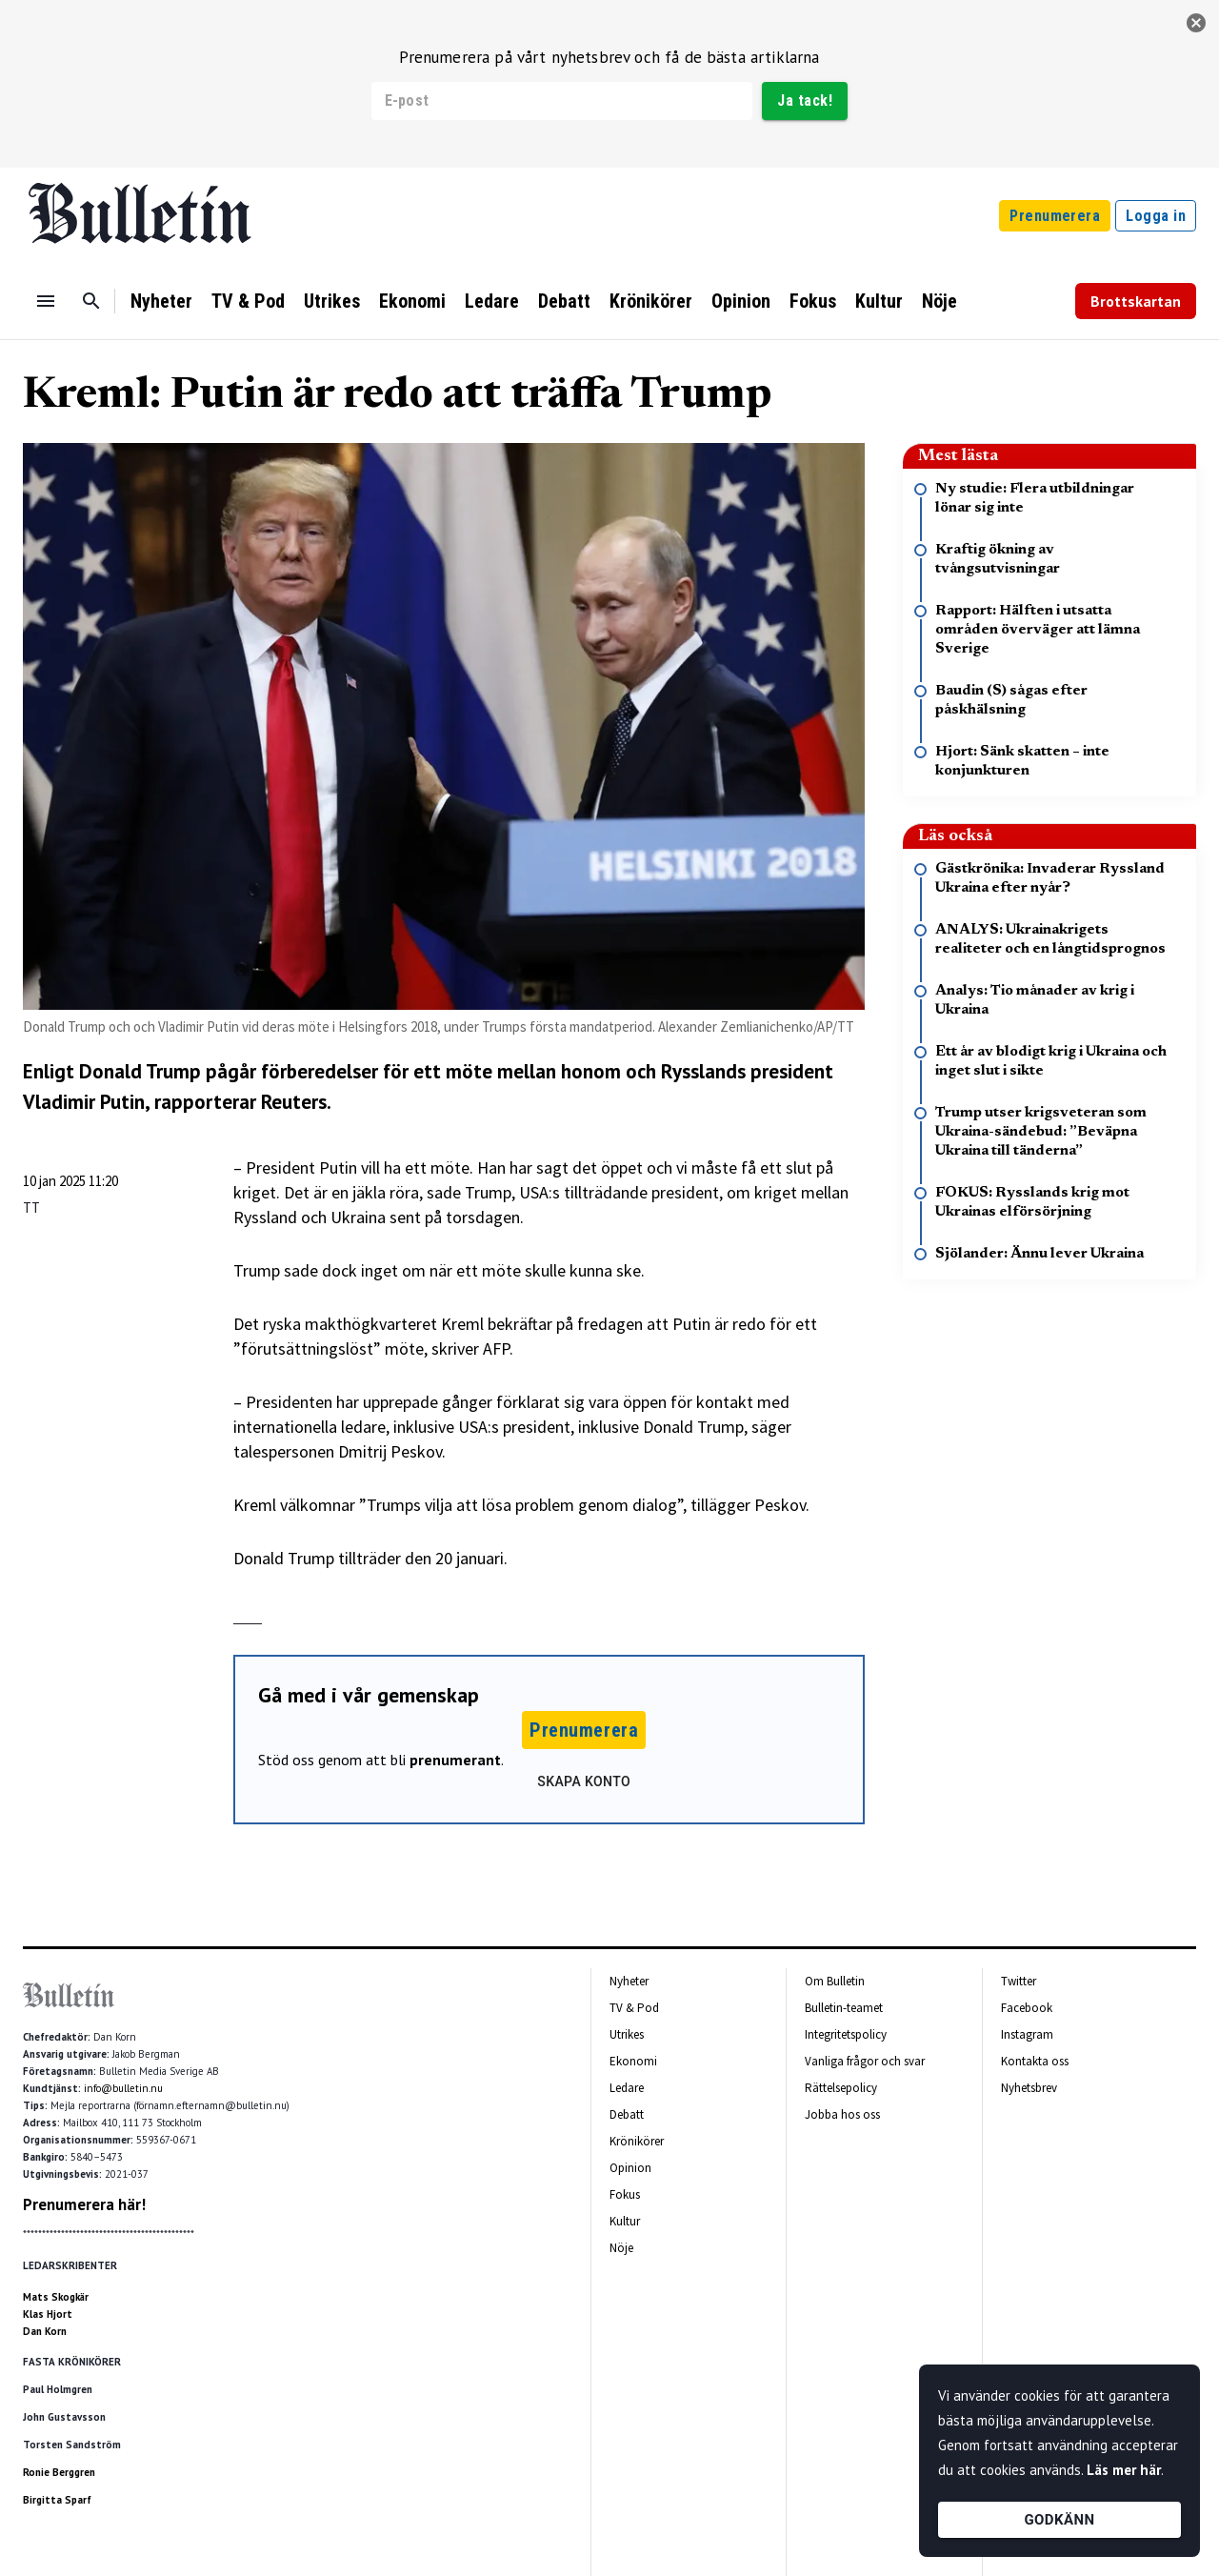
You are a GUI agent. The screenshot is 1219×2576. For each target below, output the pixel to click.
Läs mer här (1124, 2470)
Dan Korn (45, 2331)
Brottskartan (1135, 301)
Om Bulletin (835, 1981)
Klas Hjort (47, 2314)
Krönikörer (651, 301)
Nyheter (161, 301)
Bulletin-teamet (844, 2008)
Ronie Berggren (59, 2472)
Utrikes (332, 301)
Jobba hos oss (842, 2114)
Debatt (564, 301)
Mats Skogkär (56, 2297)
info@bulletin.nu (123, 2088)
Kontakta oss (1035, 2061)
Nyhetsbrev (1029, 2088)
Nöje (939, 301)
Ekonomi (412, 301)
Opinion (740, 301)
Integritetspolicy (846, 2034)
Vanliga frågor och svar (865, 2061)
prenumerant (455, 1759)
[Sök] (91, 301)
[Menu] (46, 301)
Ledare (492, 301)
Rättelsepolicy (841, 2088)
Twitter (1018, 1981)
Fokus (812, 301)
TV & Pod (248, 301)
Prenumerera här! (84, 2204)
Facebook (1026, 2008)
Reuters (294, 1102)
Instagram (1027, 2034)
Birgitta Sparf (57, 2499)
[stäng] (1196, 23)
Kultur (879, 301)
